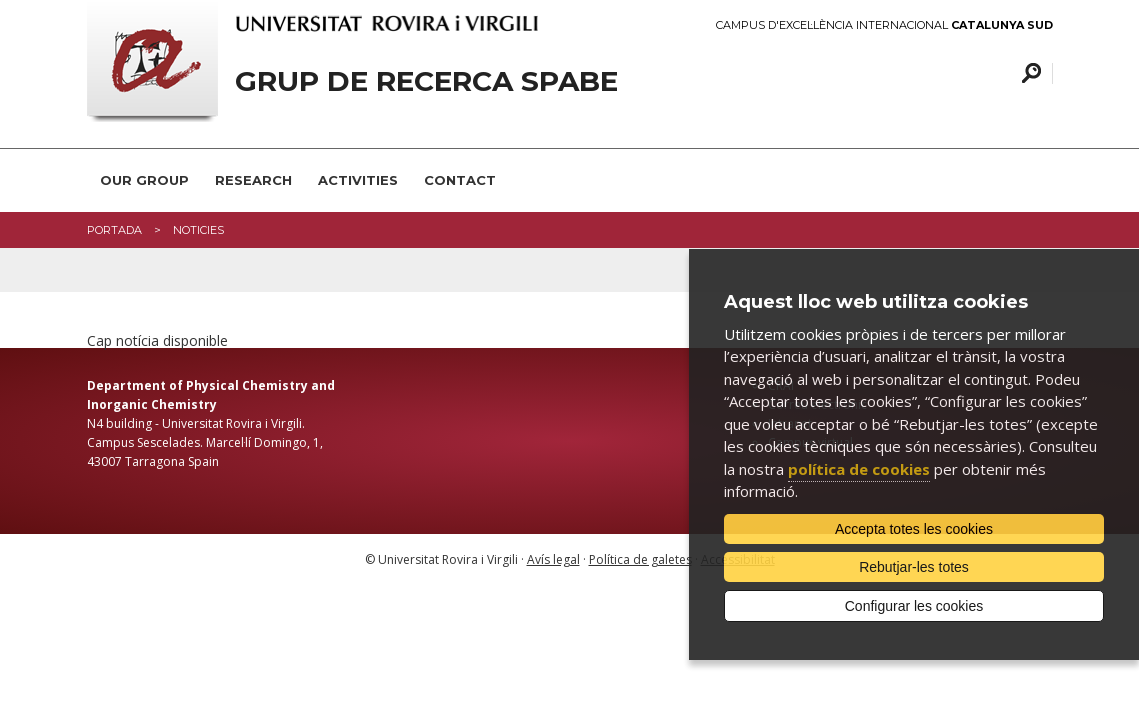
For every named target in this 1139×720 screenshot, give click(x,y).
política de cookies (859, 469)
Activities (358, 180)
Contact (460, 180)
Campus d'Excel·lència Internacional (884, 25)
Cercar (1028, 73)
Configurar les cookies (914, 606)
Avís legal (553, 559)
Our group (144, 180)
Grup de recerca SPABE (426, 81)
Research (253, 180)
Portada (114, 230)
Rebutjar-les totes (914, 567)
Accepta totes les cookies (914, 529)
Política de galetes (640, 559)
